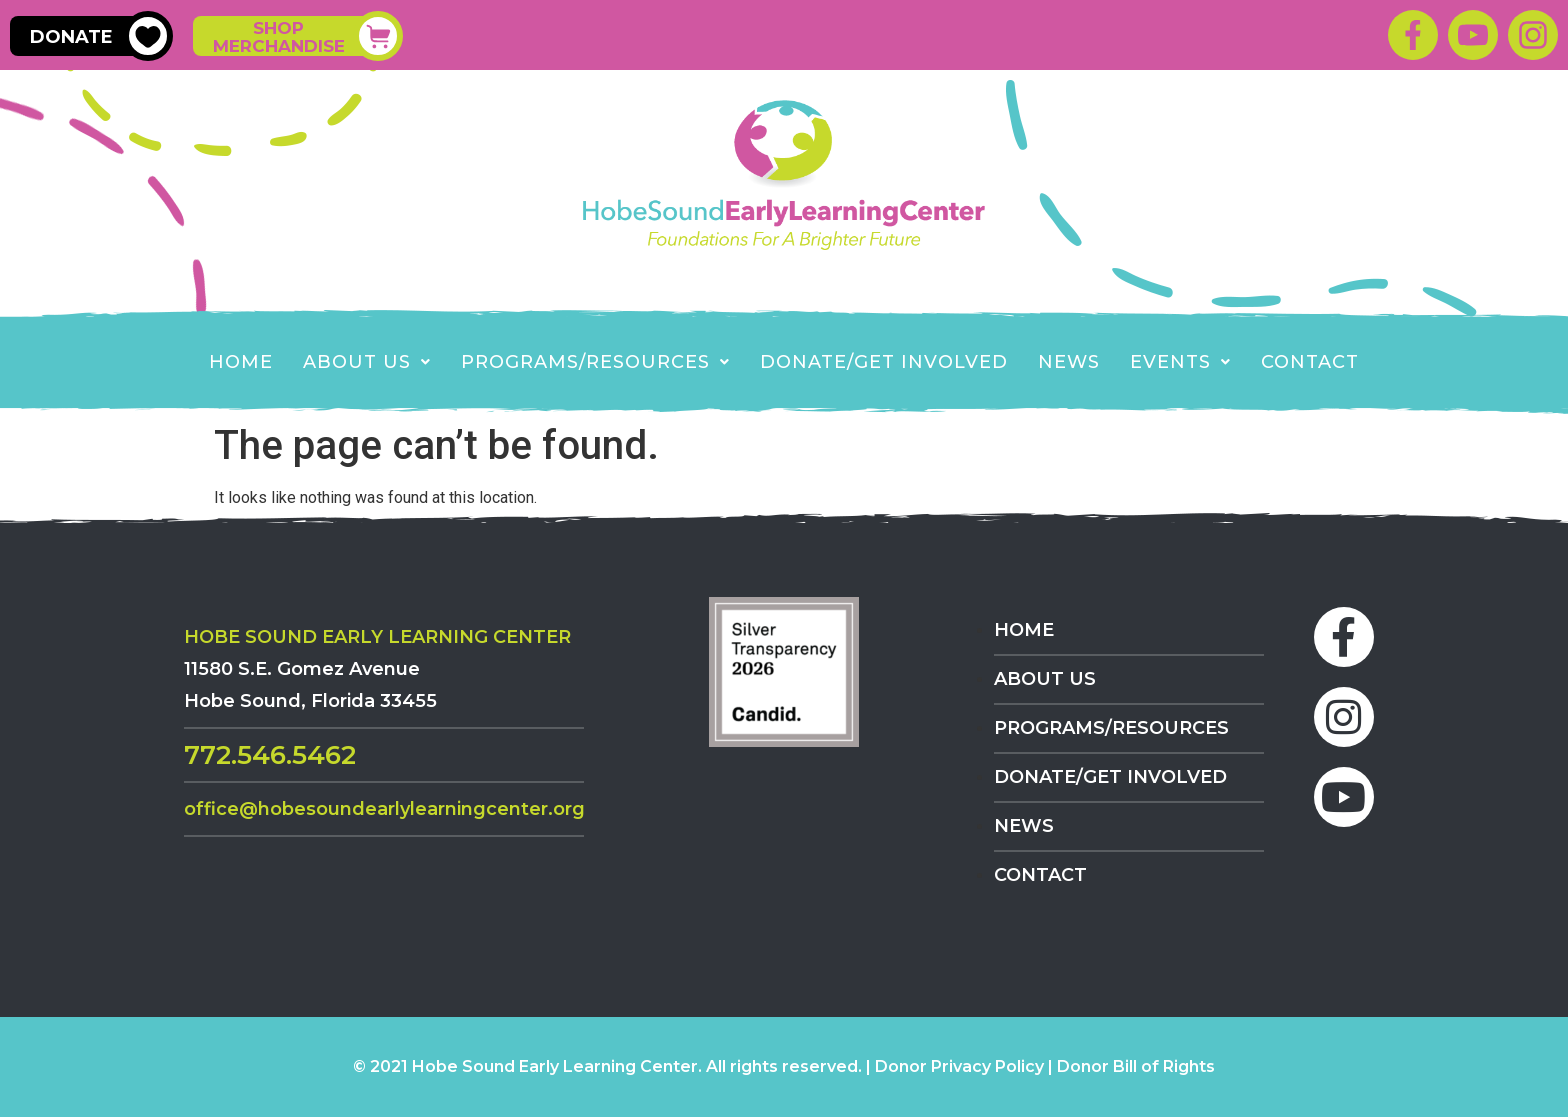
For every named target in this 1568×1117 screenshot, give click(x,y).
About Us (367, 362)
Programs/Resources (595, 362)
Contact (1310, 362)
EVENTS (1180, 362)
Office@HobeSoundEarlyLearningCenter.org (384, 809)
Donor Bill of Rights (1136, 1066)
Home (241, 362)
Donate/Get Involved (884, 362)
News (1069, 362)
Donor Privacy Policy (959, 1066)
